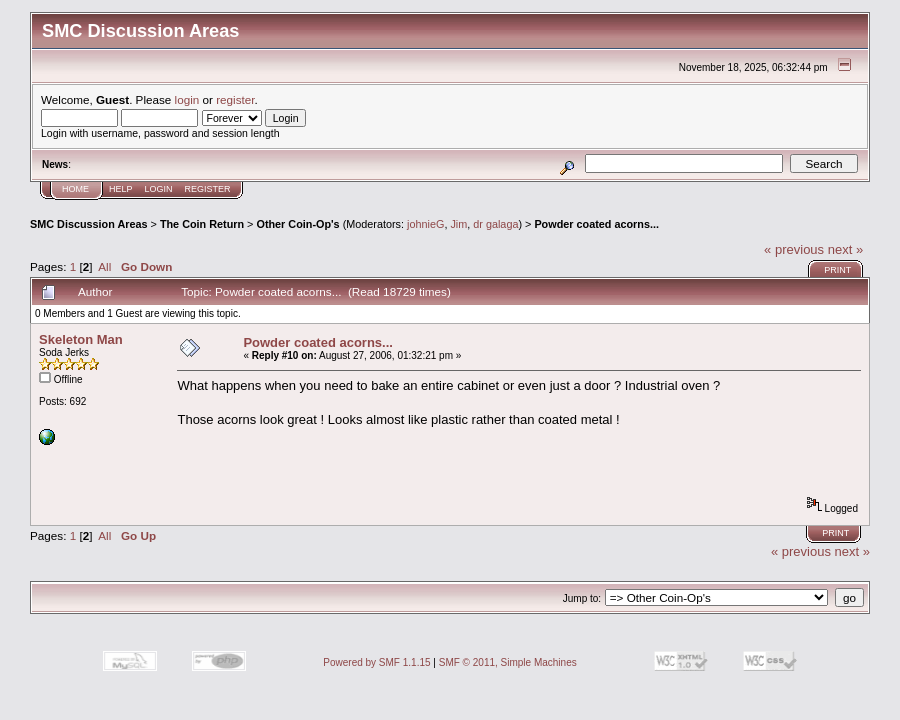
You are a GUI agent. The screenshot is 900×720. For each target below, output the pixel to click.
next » (845, 249)
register (235, 99)
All (104, 266)
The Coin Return (202, 224)
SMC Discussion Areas (89, 224)
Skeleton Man (81, 339)
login (187, 99)
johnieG (425, 224)
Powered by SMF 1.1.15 (376, 662)
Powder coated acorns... (596, 224)
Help (121, 189)
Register (208, 189)
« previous (794, 249)
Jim (458, 224)
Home (75, 189)
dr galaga (495, 224)
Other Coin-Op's (297, 224)
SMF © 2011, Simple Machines (508, 662)
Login (159, 189)
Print (837, 270)
